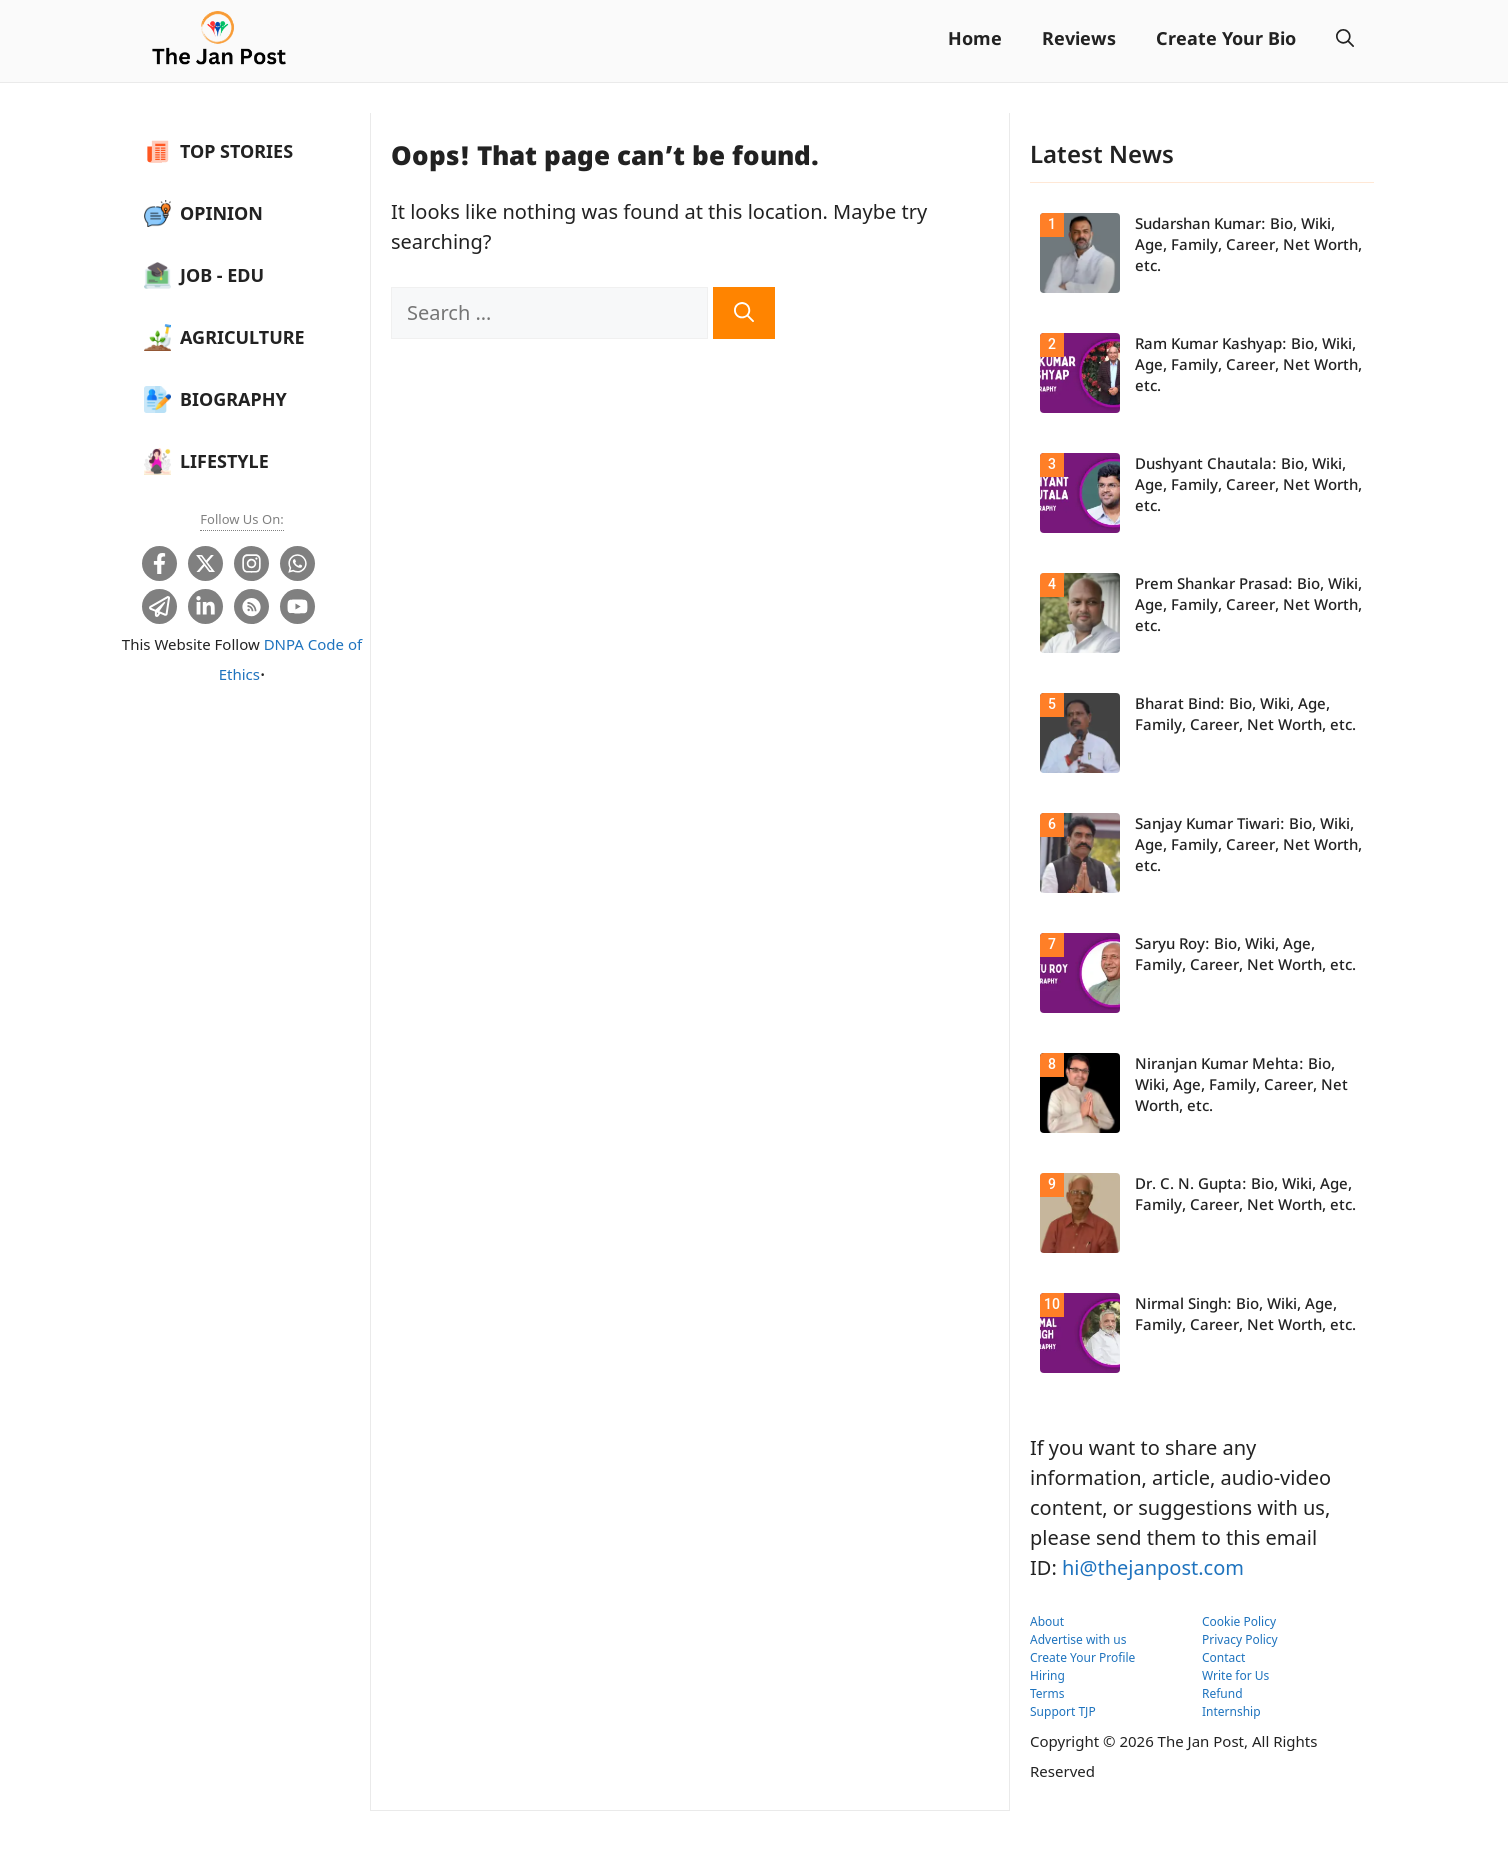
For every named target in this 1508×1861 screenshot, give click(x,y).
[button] (1345, 41)
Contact (1223, 1657)
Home (975, 40)
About (1047, 1621)
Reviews (1079, 40)
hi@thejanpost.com (1153, 1567)
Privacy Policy (1240, 1639)
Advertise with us (1078, 1639)
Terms (1047, 1693)
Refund (1222, 1693)
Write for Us (1235, 1675)
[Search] (744, 313)
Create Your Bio (1226, 40)
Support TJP (1063, 1711)
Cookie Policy (1239, 1621)
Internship (1231, 1711)
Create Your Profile (1082, 1657)
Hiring (1047, 1675)
